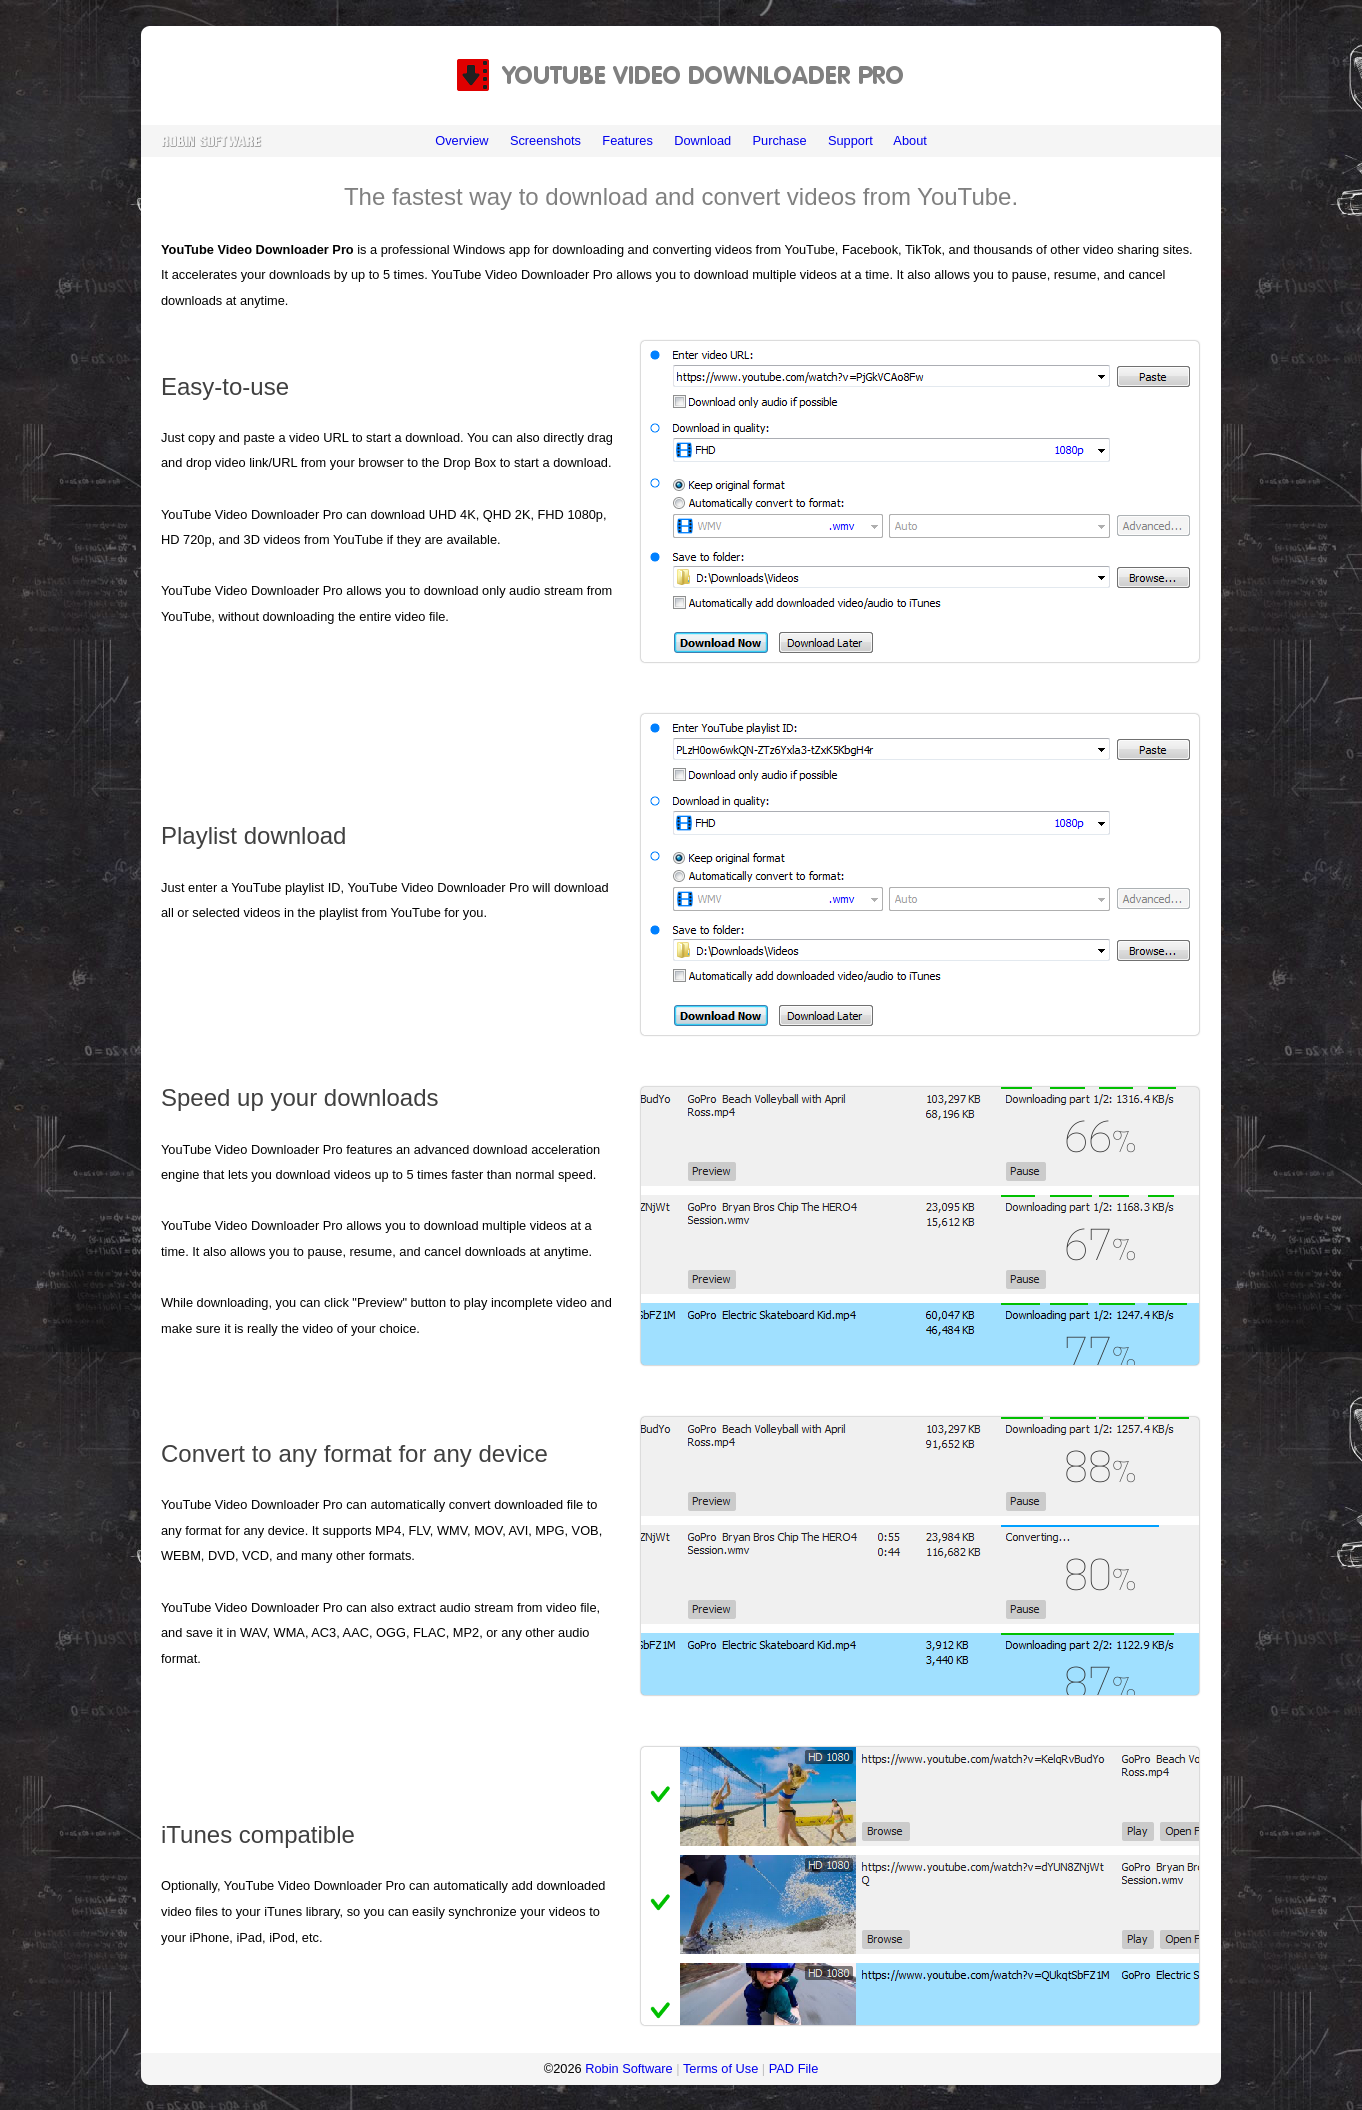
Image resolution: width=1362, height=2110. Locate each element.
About (909, 140)
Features (627, 140)
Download (702, 140)
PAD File (794, 2068)
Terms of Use (720, 2068)
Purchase (779, 140)
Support (850, 140)
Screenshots (545, 140)
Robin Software (629, 2068)
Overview (461, 140)
